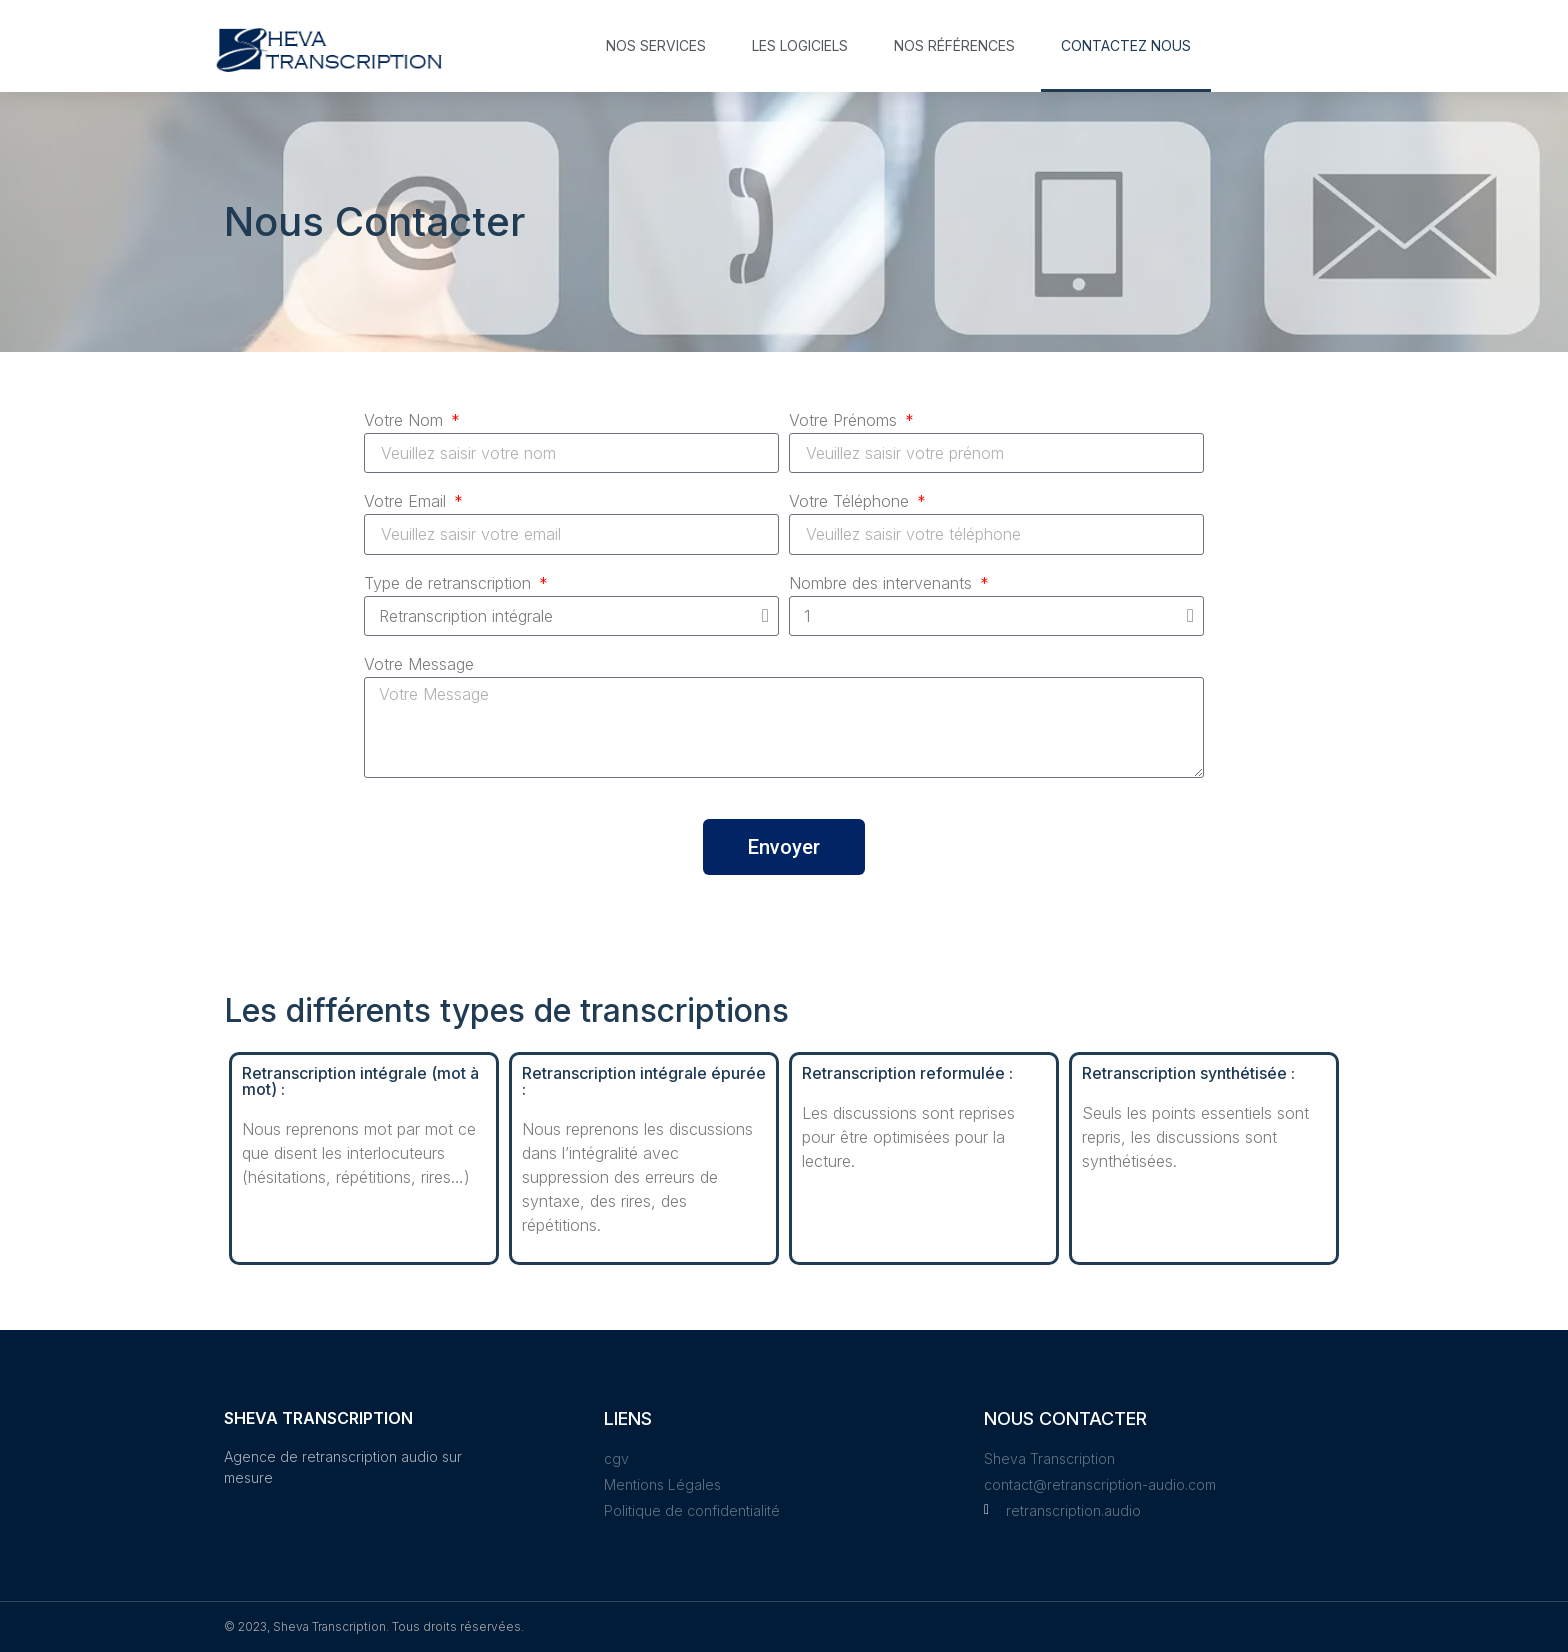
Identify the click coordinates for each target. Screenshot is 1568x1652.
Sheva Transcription (318, 1418)
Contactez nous (1126, 45)
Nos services (656, 45)
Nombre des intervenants (883, 584)
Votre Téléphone (851, 502)
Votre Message (419, 665)
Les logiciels (800, 45)
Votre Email (407, 502)
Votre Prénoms (845, 421)
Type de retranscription (450, 584)
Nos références (954, 45)
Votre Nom (406, 421)
